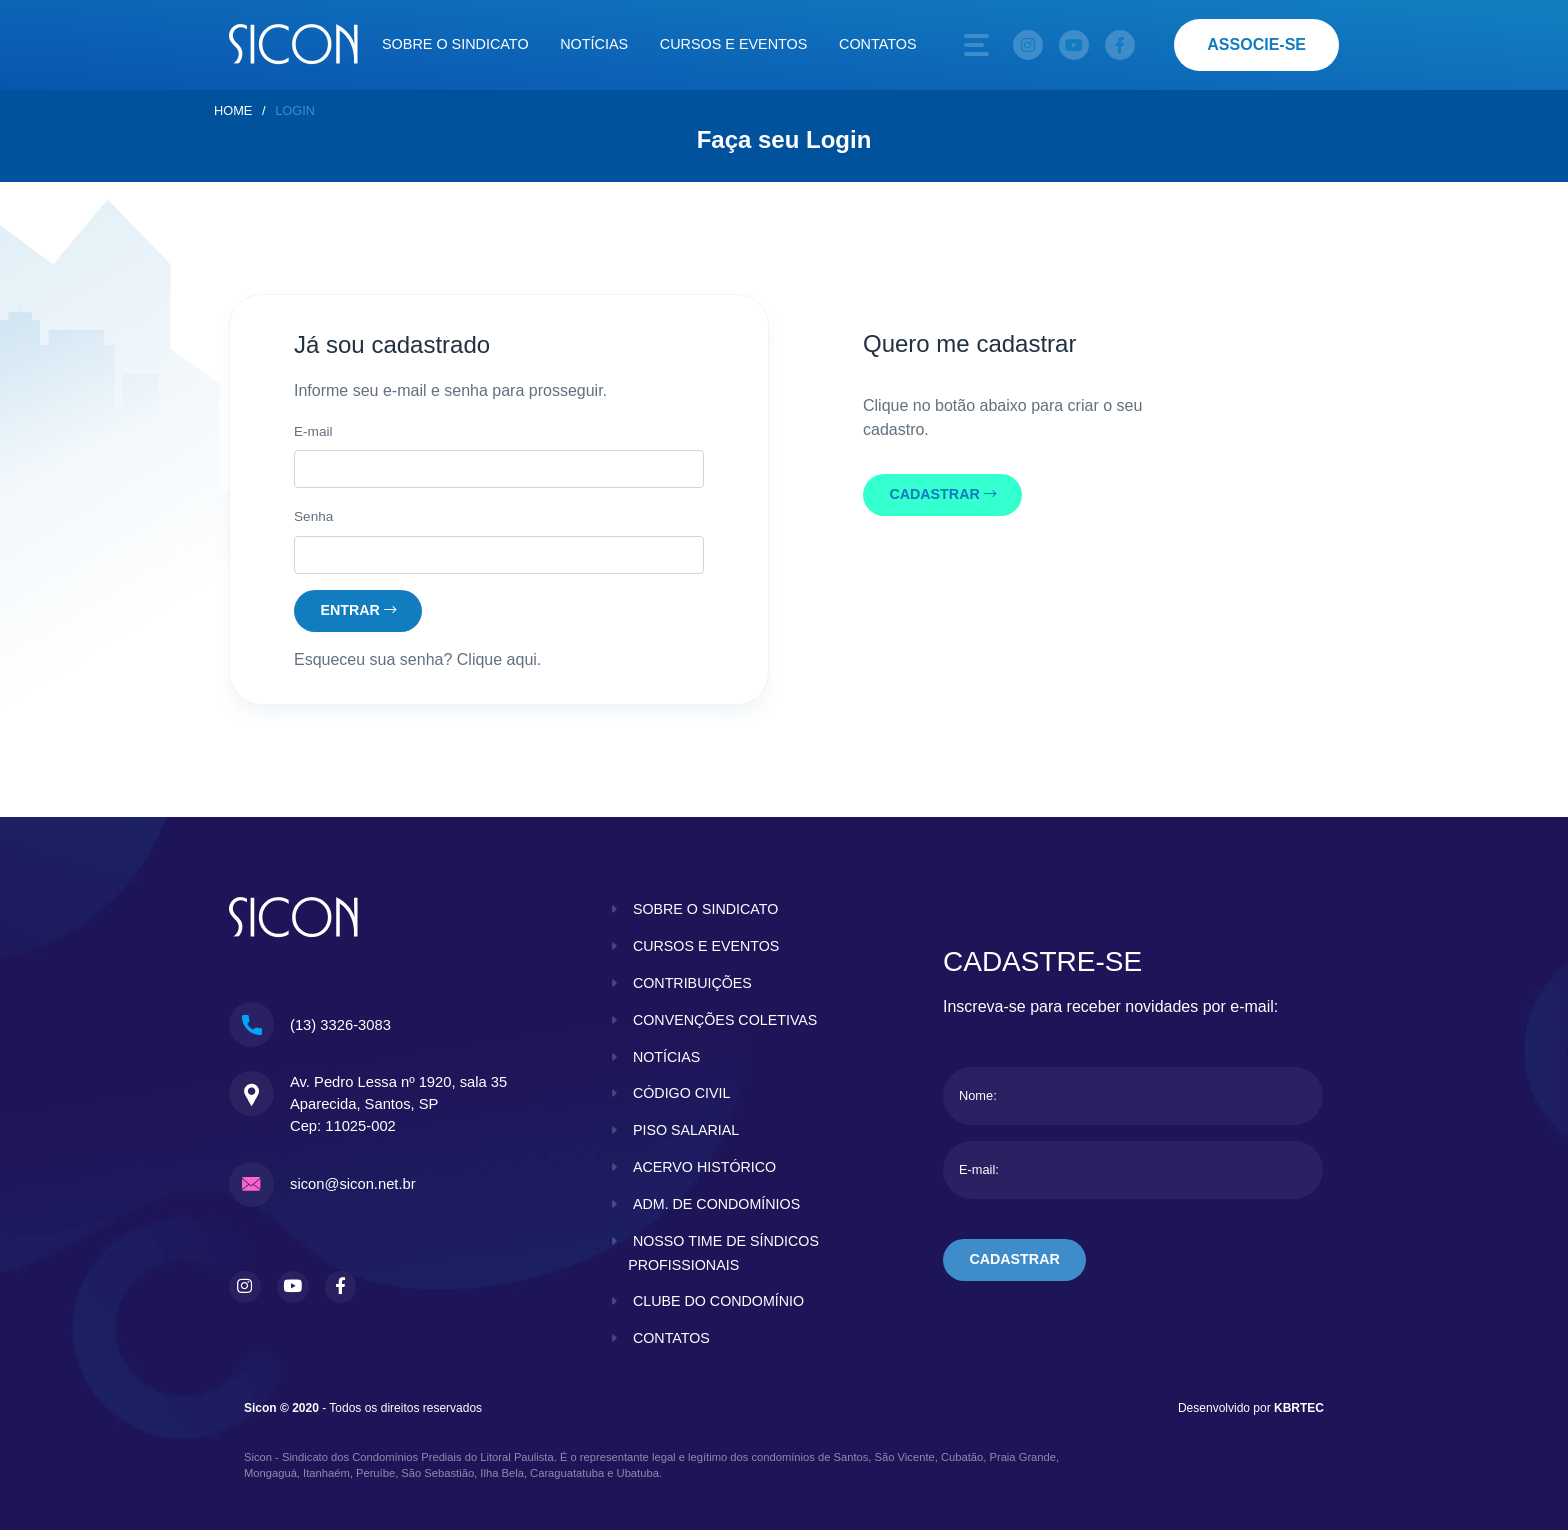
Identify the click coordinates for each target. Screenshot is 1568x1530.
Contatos (878, 44)
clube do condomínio (719, 1302)
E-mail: (979, 1170)
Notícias (594, 44)
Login (295, 110)
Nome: (978, 1096)
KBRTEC (1299, 1407)
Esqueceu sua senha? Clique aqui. (417, 660)
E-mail (313, 431)
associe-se (1256, 44)
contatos (672, 1338)
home (233, 110)
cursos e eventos (707, 946)
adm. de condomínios (717, 1204)
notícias (667, 1057)
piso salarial (686, 1130)
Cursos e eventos (734, 44)
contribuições (693, 983)
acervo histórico (705, 1167)
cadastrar (944, 495)
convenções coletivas (726, 1020)
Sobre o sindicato (455, 44)
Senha (313, 516)
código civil (682, 1094)
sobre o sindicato (706, 910)
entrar (359, 610)
